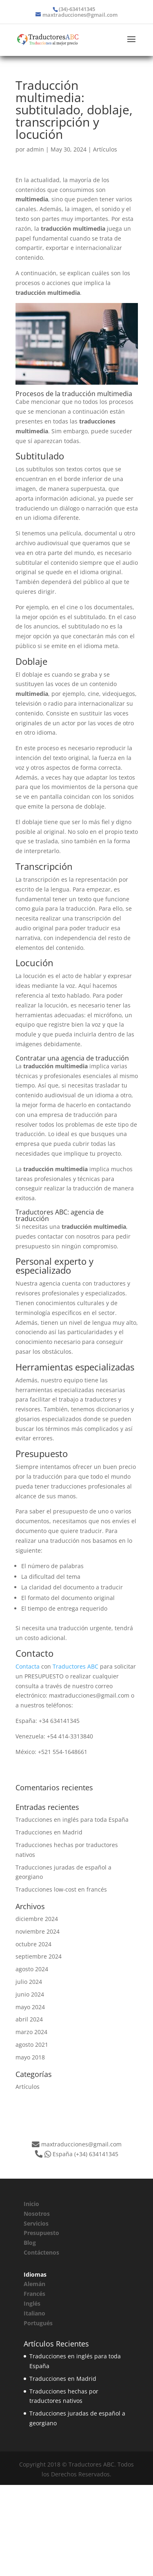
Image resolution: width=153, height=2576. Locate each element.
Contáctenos (41, 2252)
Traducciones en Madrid (49, 1832)
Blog (30, 2242)
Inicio (31, 2204)
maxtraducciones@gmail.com (81, 2144)
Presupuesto (41, 2233)
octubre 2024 (33, 1944)
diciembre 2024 (37, 1919)
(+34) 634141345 (96, 2154)
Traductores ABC (75, 1666)
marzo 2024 (31, 2032)
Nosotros (37, 2213)
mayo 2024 (30, 2007)
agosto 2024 (32, 1969)
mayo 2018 (30, 2057)
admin (35, 149)
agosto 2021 (32, 2044)
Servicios (36, 2223)
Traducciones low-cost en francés (61, 1889)
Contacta (28, 1666)
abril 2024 (29, 2019)
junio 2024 (30, 1994)
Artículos (105, 149)
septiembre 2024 (39, 1956)
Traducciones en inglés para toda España (72, 1819)
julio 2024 (29, 1981)
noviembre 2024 (38, 1931)
